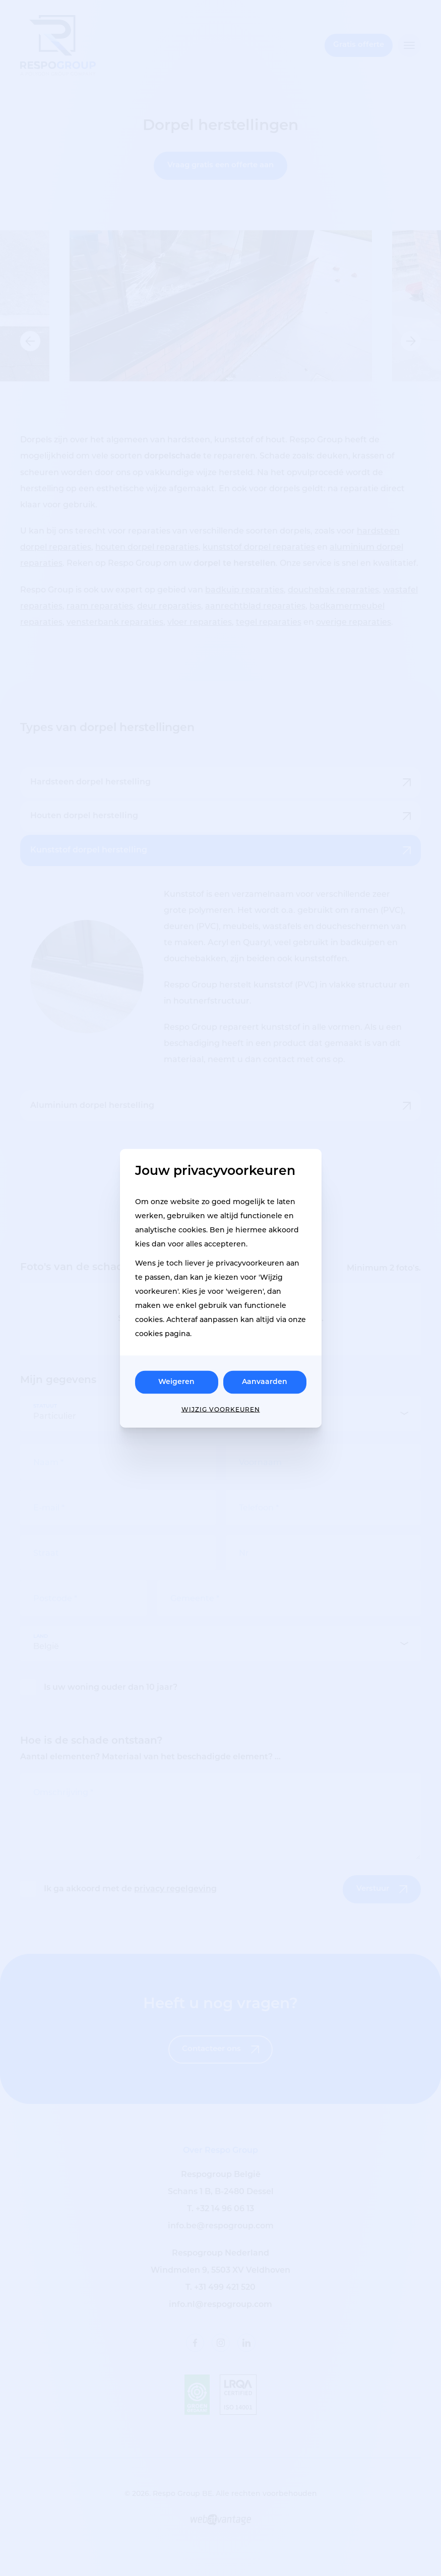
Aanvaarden (264, 1381)
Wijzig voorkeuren (220, 1409)
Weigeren (176, 1381)
